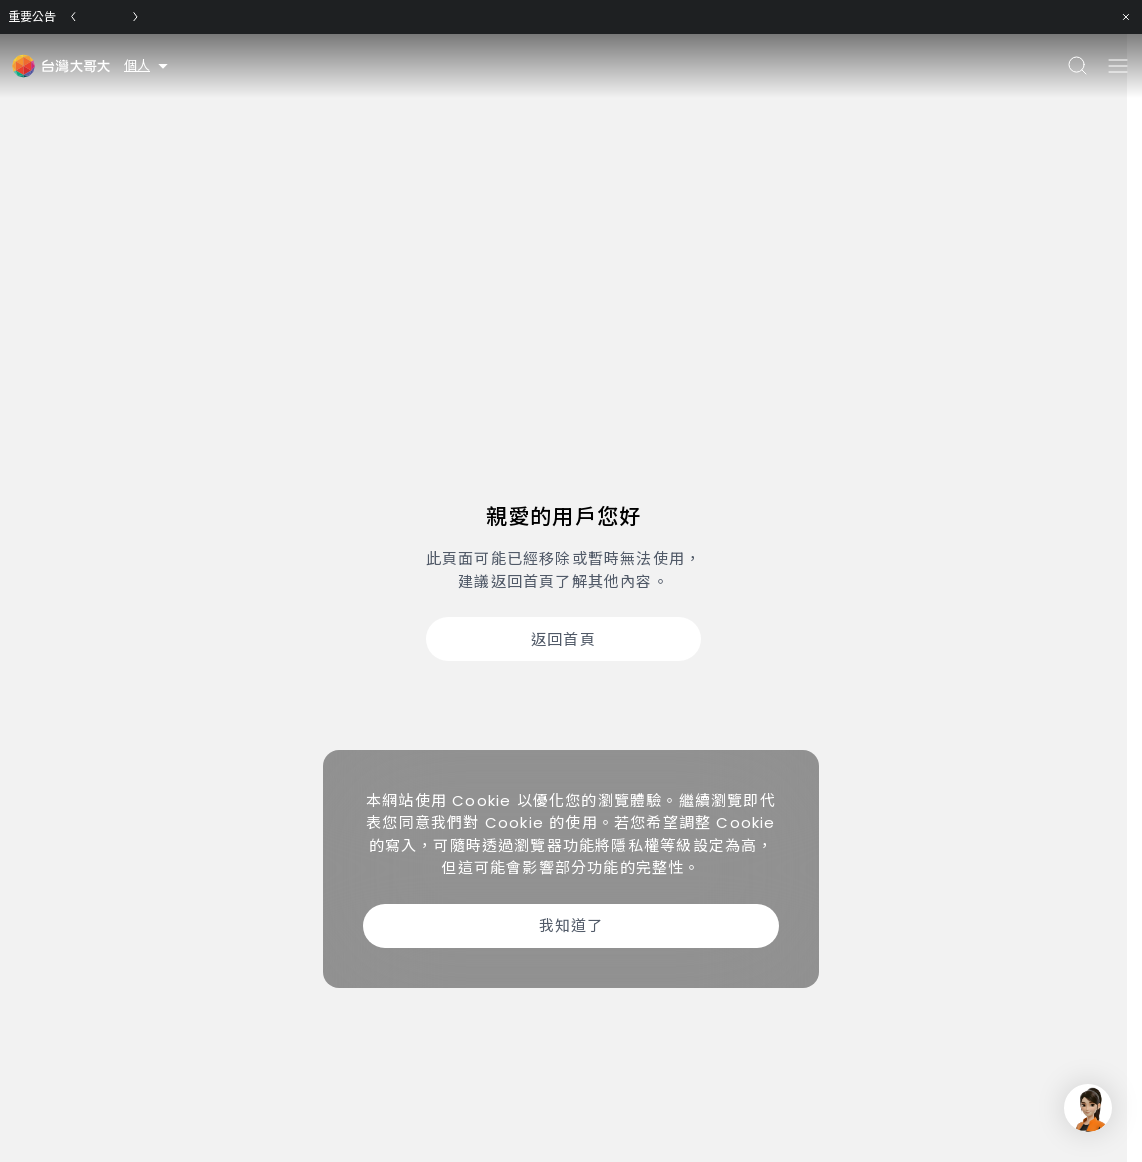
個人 (147, 65)
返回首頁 (563, 639)
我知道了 (571, 925)
